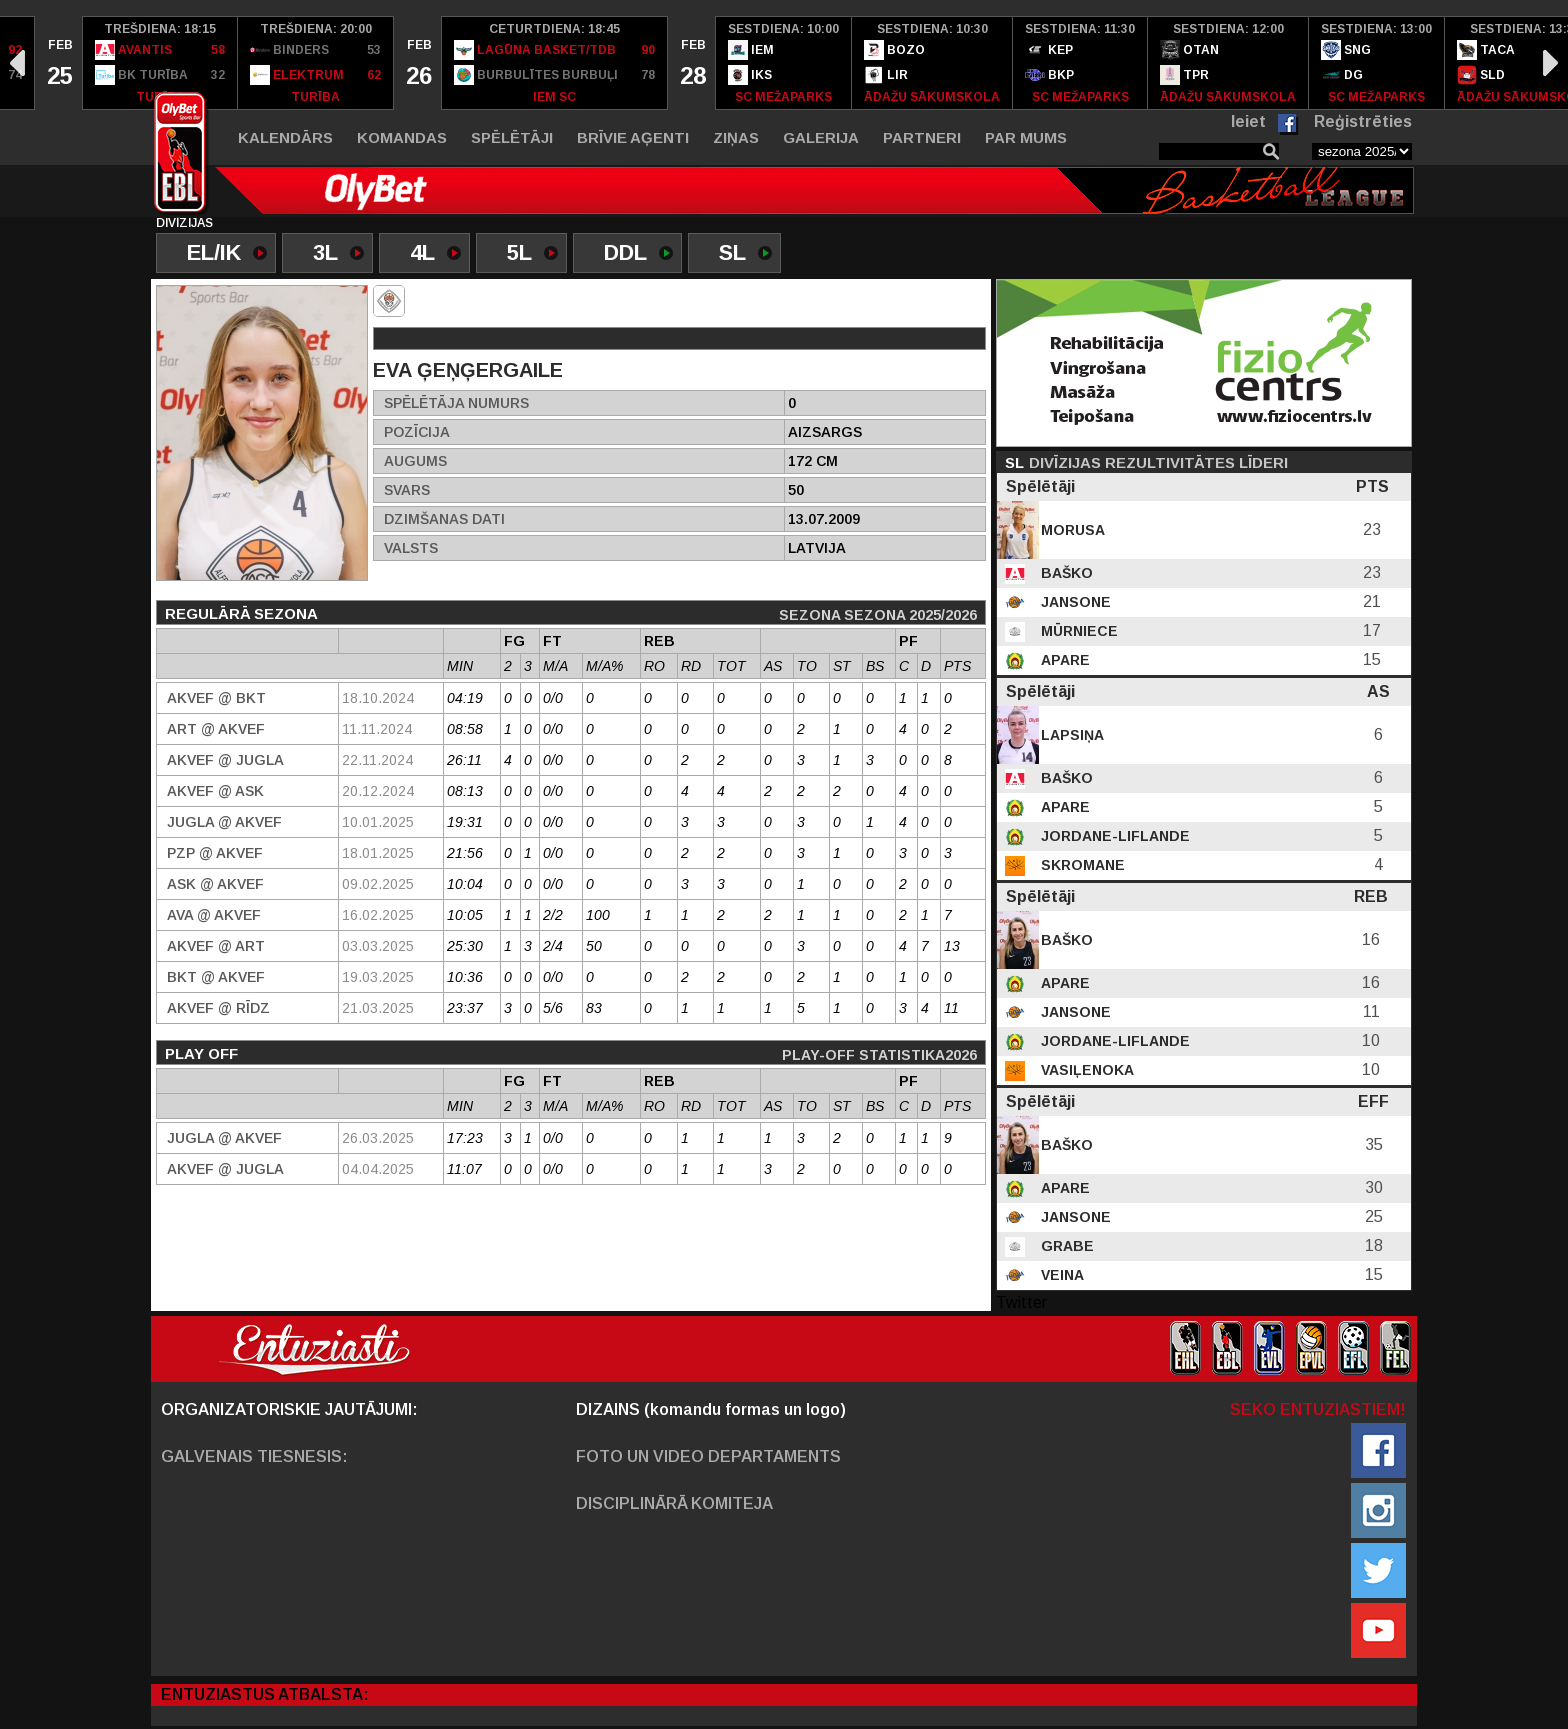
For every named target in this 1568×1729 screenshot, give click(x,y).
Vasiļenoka (1085, 1070)
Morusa (1071, 530)
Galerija (821, 137)
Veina (1060, 1275)
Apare (1063, 660)
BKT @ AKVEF (216, 977)
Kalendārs (285, 137)
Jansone (1074, 602)
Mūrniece (1077, 631)
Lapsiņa (1070, 735)
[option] (59, 63)
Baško (1065, 573)
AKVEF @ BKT (216, 698)
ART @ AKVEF (216, 729)
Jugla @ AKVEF (224, 822)
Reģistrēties (1363, 121)
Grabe (1065, 1246)
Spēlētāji (512, 137)
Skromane (1081, 865)
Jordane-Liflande (1113, 836)
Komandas (402, 137)
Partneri (922, 137)
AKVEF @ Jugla (225, 760)
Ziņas (736, 137)
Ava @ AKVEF (214, 915)
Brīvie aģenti (633, 137)
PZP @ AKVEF (215, 853)
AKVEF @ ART (216, 946)
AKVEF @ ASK (215, 791)
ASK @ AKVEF (215, 884)
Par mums (1026, 137)
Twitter (1021, 1302)
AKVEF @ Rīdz (218, 1008)
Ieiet (1248, 121)
